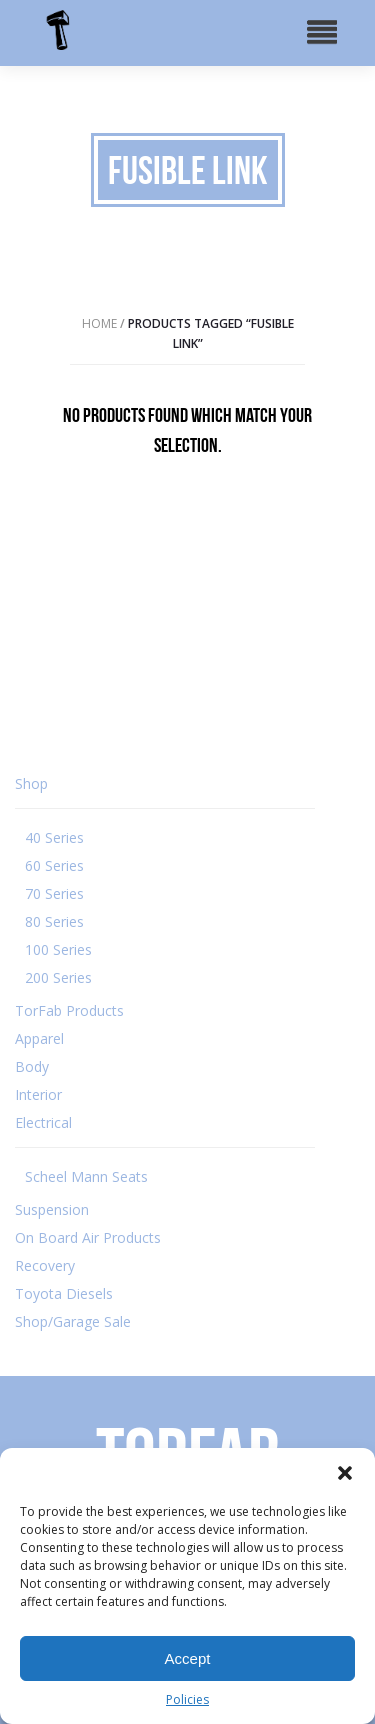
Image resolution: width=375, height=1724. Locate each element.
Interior (38, 1094)
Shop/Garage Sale (73, 1321)
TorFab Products (69, 1010)
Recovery (45, 1265)
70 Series (54, 893)
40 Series (54, 837)
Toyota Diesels (64, 1293)
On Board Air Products (88, 1237)
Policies (187, 1699)
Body (32, 1066)
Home (99, 323)
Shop (31, 783)
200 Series (58, 977)
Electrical (43, 1122)
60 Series (54, 865)
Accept (188, 1658)
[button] (345, 1473)
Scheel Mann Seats (86, 1176)
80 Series (54, 921)
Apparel (39, 1038)
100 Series (58, 949)
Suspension (52, 1209)
